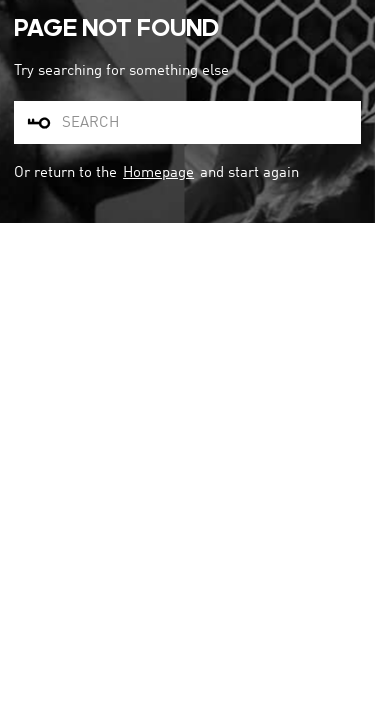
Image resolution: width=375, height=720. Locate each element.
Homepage (158, 173)
